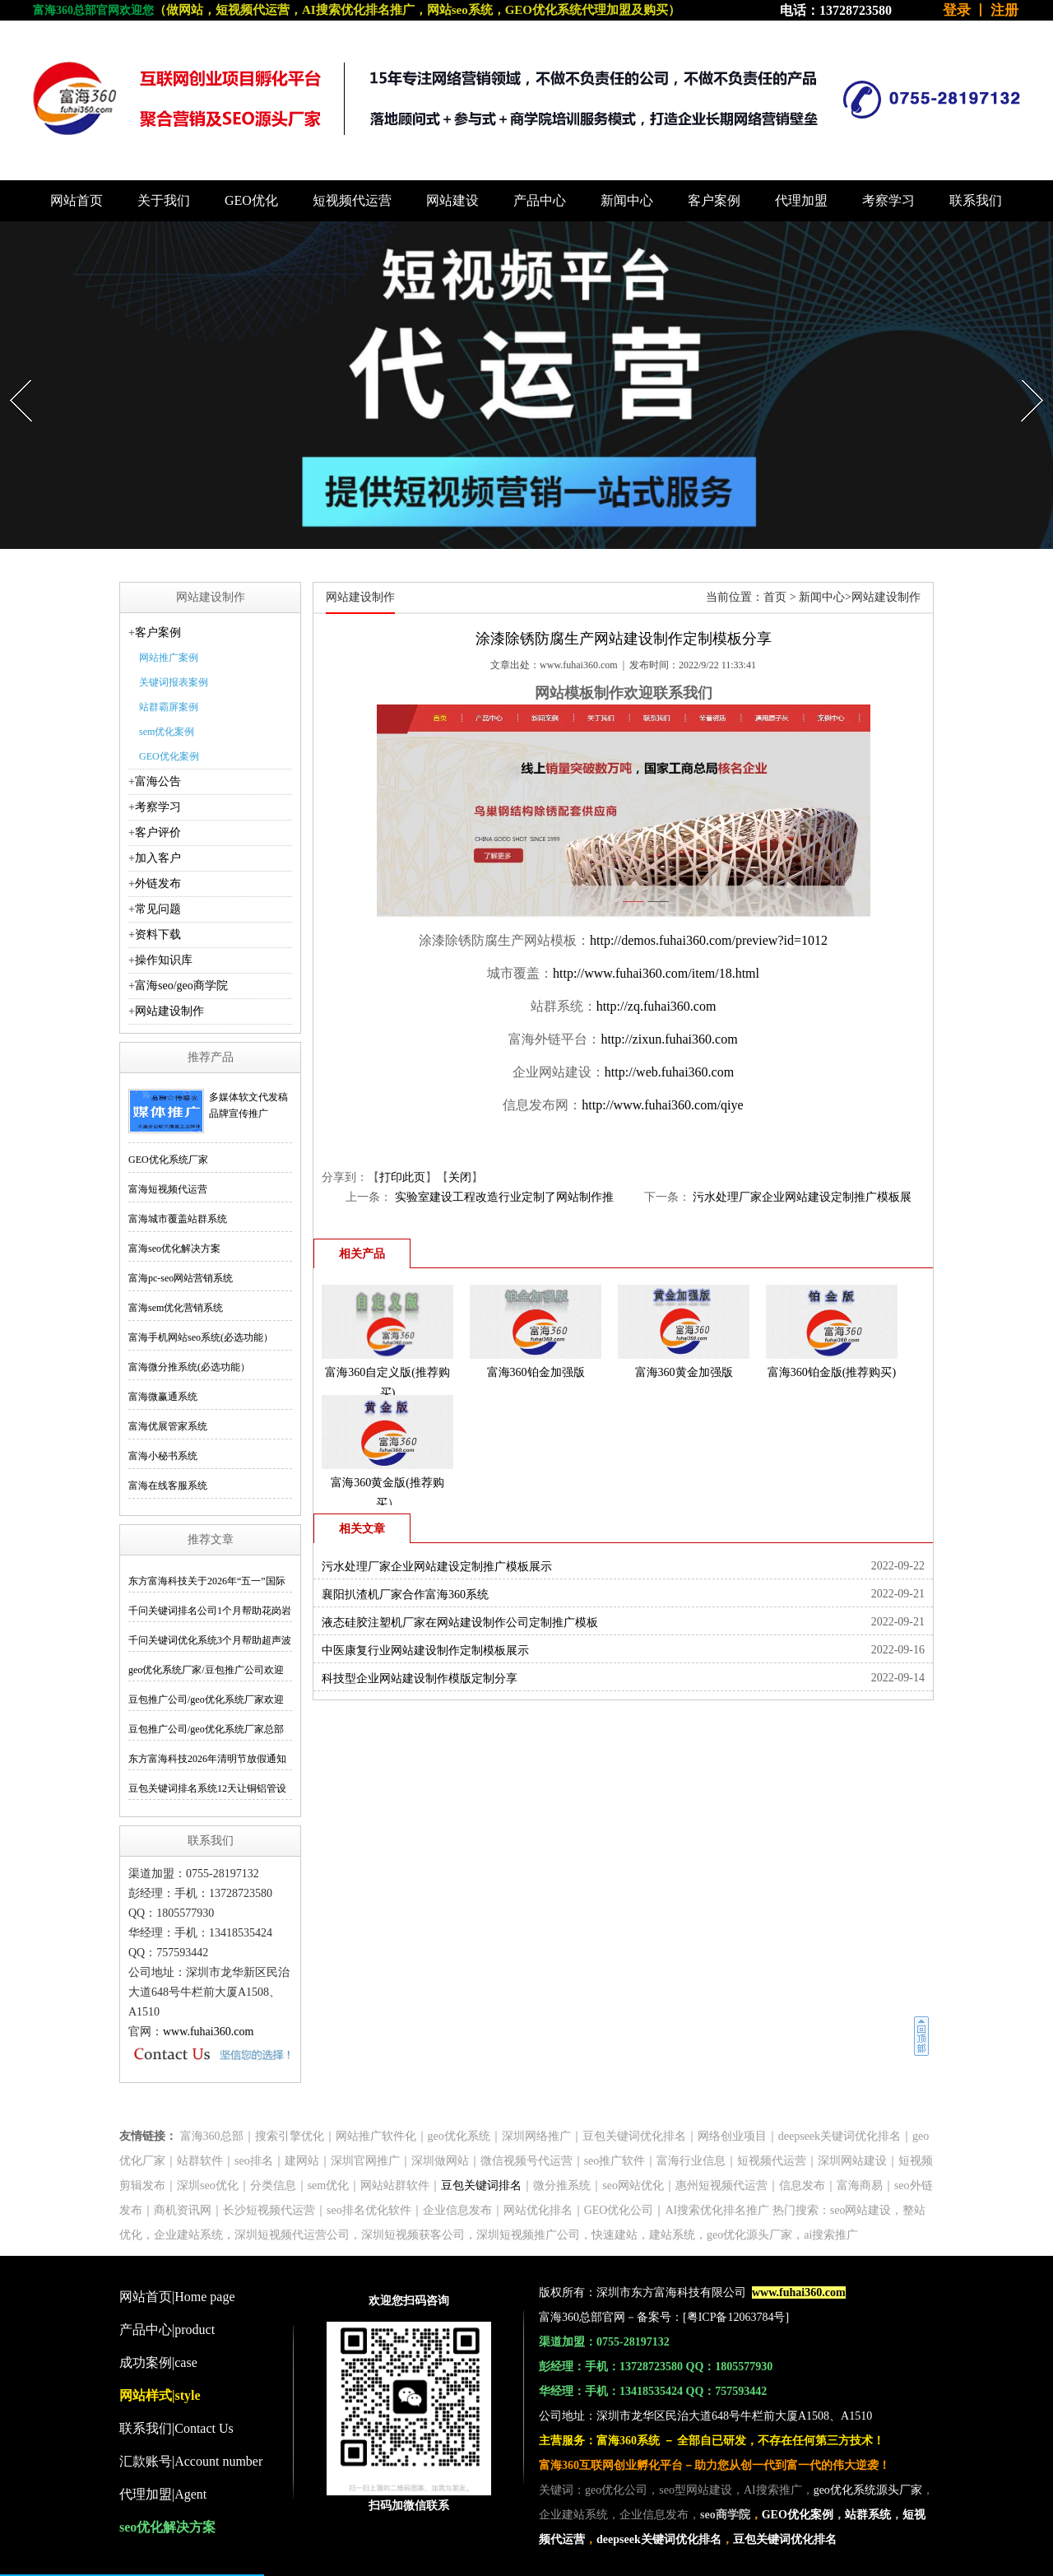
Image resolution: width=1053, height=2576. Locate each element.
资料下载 (158, 934)
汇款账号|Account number (190, 2461)
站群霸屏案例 (168, 707)
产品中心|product (167, 2330)
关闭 (459, 1177)
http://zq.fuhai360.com (656, 1006)
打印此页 (402, 1177)
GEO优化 (251, 200)
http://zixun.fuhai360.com (669, 1039)
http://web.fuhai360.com (669, 1072)
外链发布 (158, 883)
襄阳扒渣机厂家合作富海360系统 (405, 1594)
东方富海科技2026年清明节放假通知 (207, 1759)
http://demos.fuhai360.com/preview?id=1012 (709, 940)
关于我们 (163, 200)
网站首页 (76, 200)
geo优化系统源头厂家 (868, 2490)
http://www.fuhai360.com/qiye (662, 1105)
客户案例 (714, 200)
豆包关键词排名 (481, 2185)
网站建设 (452, 200)
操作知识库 (164, 960)
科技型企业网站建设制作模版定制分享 (419, 1678)
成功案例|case (158, 2362)
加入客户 (158, 858)
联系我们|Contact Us (176, 2428)
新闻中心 (627, 200)
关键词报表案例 (173, 682)
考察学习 (888, 200)
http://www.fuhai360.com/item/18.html (656, 973)
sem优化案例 (166, 731)
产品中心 (539, 200)
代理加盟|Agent (162, 2494)
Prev (12, 375)
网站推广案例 (168, 657)
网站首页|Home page (177, 2297)
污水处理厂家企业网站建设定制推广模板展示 (437, 1566)
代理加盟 (801, 200)
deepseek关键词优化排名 (658, 2539)
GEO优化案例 (169, 756)
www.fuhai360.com (208, 2031)
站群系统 (868, 2515)
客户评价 (158, 832)
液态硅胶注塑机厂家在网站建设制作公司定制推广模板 (460, 1622)
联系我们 (975, 200)
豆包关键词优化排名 (785, 2539)
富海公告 (158, 781)
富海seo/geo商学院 (181, 985)
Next (1024, 375)
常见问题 (158, 909)
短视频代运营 (352, 200)
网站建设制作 (169, 1011)
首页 (774, 597)
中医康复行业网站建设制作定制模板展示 (425, 1650)
